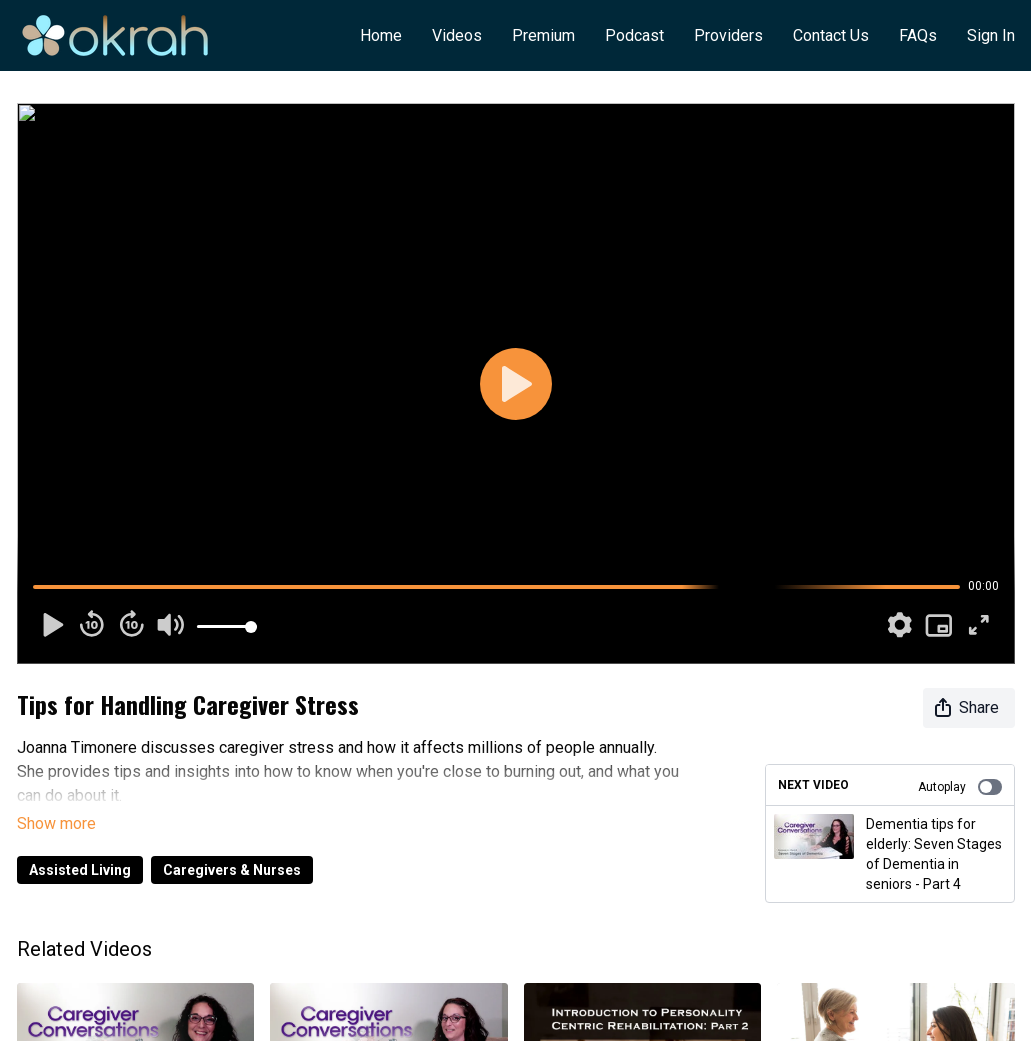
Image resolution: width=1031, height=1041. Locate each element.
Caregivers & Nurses (232, 842)
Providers (728, 35)
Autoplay (960, 787)
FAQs (918, 35)
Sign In (991, 35)
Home (381, 35)
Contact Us (831, 35)
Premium (543, 35)
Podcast (634, 35)
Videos (457, 35)
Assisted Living (80, 842)
